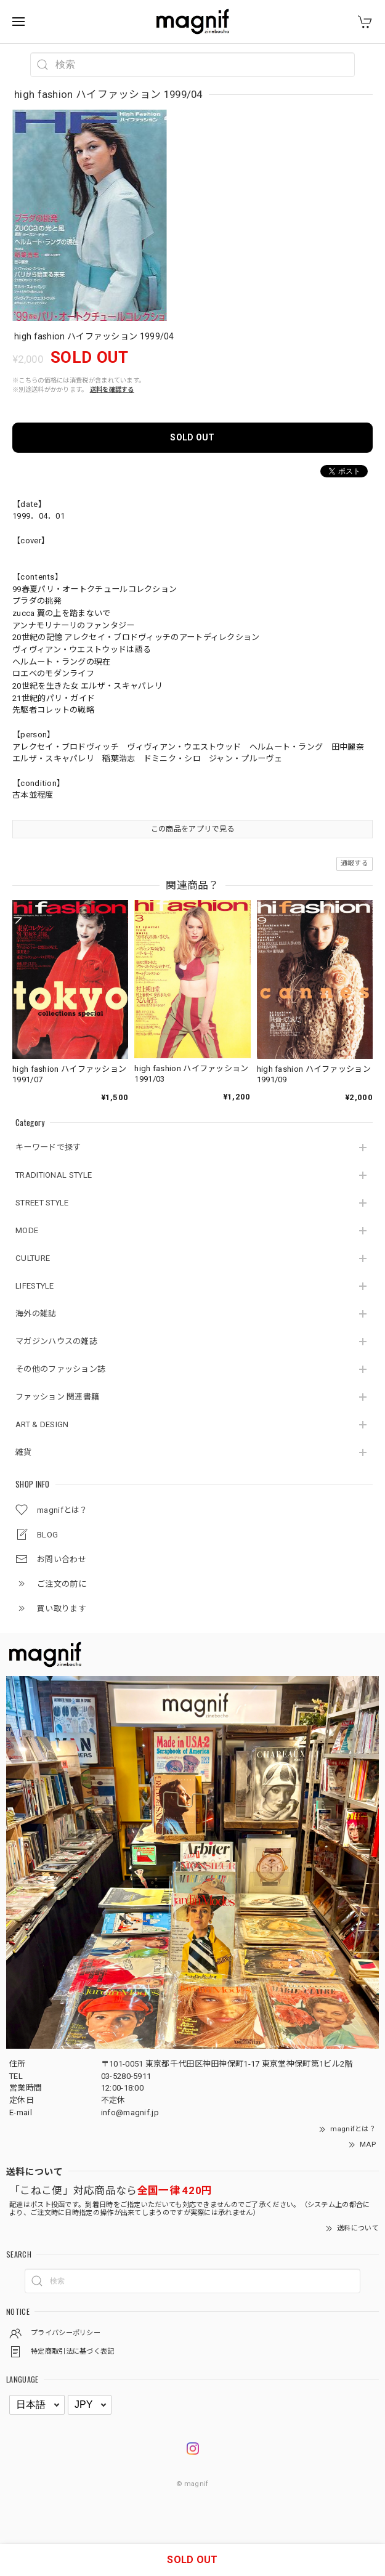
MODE (26, 1230)
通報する (354, 863)
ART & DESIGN (42, 1424)
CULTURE (32, 1258)
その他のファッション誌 (60, 1369)
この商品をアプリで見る (192, 829)
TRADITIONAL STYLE (53, 1175)
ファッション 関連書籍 (57, 1396)
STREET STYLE (42, 1202)
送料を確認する (112, 390)
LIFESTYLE (34, 1285)
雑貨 (23, 1452)
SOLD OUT (192, 437)
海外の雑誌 (36, 1313)
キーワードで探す (48, 1147)
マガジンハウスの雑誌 (56, 1341)
